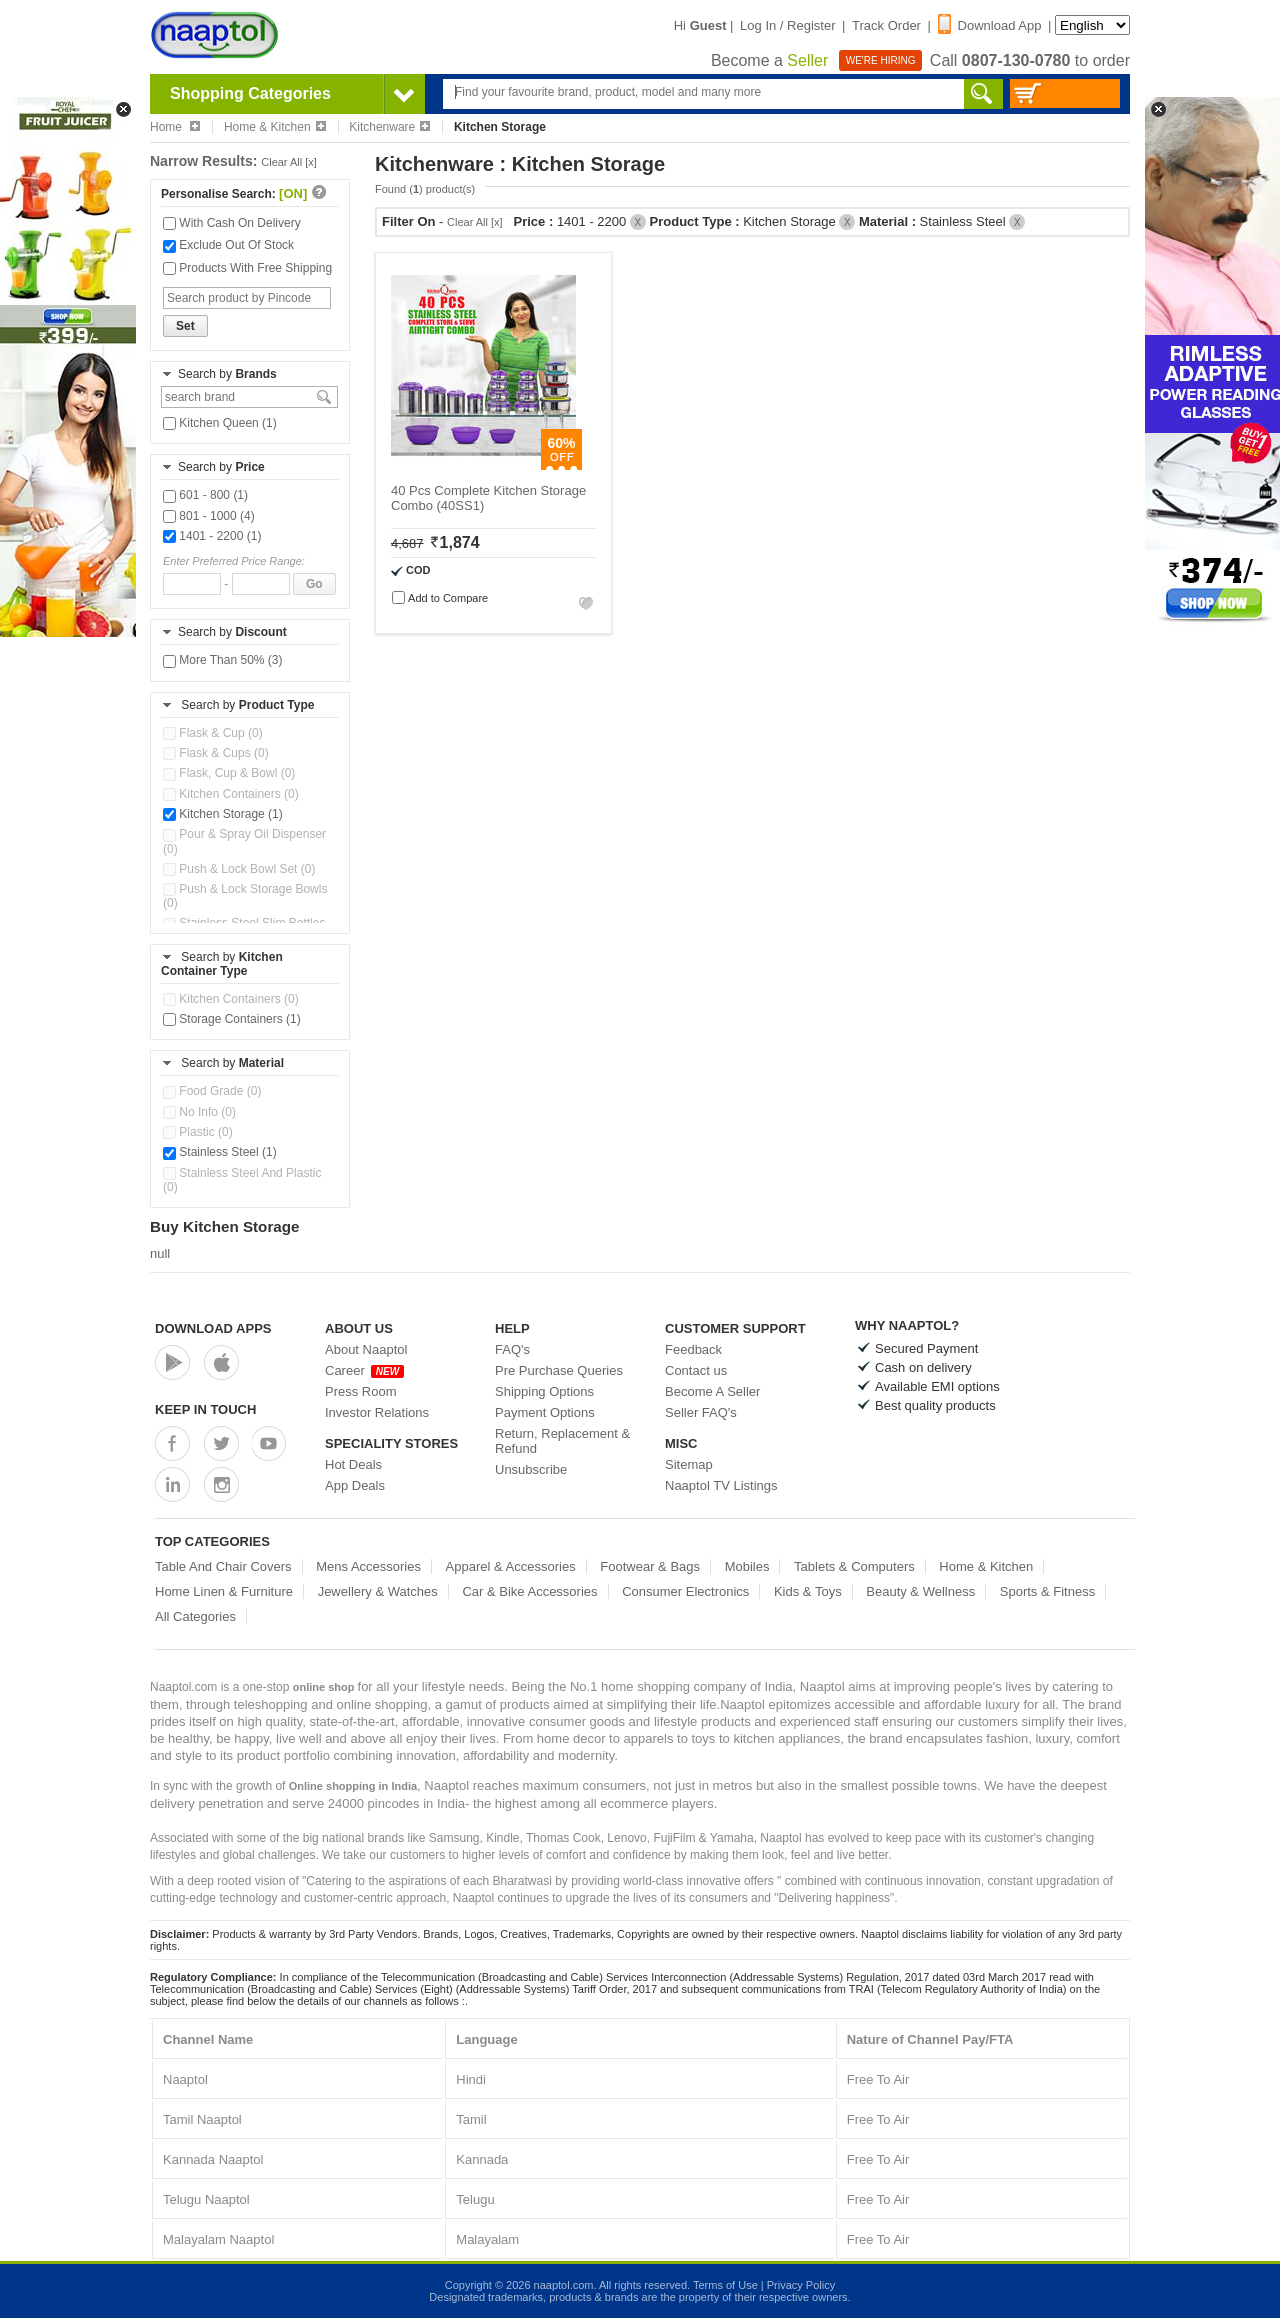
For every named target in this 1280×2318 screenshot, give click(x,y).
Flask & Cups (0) (216, 753)
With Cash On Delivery (232, 223)
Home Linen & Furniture (224, 1591)
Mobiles (747, 1566)
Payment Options (545, 1412)
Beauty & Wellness (920, 1591)
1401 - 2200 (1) (212, 536)
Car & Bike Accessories (529, 1591)
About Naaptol (366, 1349)
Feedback (693, 1349)
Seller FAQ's (701, 1412)
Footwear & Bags (650, 1566)
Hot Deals (353, 1464)
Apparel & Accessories (511, 1566)
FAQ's (512, 1349)
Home (175, 127)
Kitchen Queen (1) (220, 423)
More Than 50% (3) (223, 660)
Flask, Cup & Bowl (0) (229, 773)
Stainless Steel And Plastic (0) (242, 1180)
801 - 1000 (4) (209, 516)
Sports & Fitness (1047, 1591)
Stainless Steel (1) (220, 1152)
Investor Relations (377, 1412)
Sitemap (689, 1464)
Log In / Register (787, 25)
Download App (990, 25)
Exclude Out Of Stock (228, 245)
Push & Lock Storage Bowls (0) (245, 896)
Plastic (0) (198, 1132)
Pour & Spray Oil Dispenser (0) (244, 841)
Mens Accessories (368, 1566)
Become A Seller (712, 1391)
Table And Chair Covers (223, 1566)
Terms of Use (725, 2285)
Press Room (361, 1391)
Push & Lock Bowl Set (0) (239, 869)
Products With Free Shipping (247, 268)
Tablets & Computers (854, 1566)
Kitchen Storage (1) (223, 814)
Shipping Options (544, 1391)
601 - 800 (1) (205, 495)
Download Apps (213, 1328)
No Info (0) (199, 1112)
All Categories (195, 1616)
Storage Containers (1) (232, 1019)
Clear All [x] (289, 162)
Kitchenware (389, 127)
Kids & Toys (808, 1591)
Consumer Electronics (685, 1591)
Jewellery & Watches (378, 1591)
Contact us (696, 1370)
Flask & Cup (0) (213, 733)
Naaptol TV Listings (721, 1485)
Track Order (886, 25)
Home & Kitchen (275, 127)
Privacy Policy (801, 2285)
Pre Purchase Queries (559, 1370)
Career (364, 1370)
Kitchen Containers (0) (231, 794)
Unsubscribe (531, 1469)
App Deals (355, 1485)
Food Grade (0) (212, 1091)
